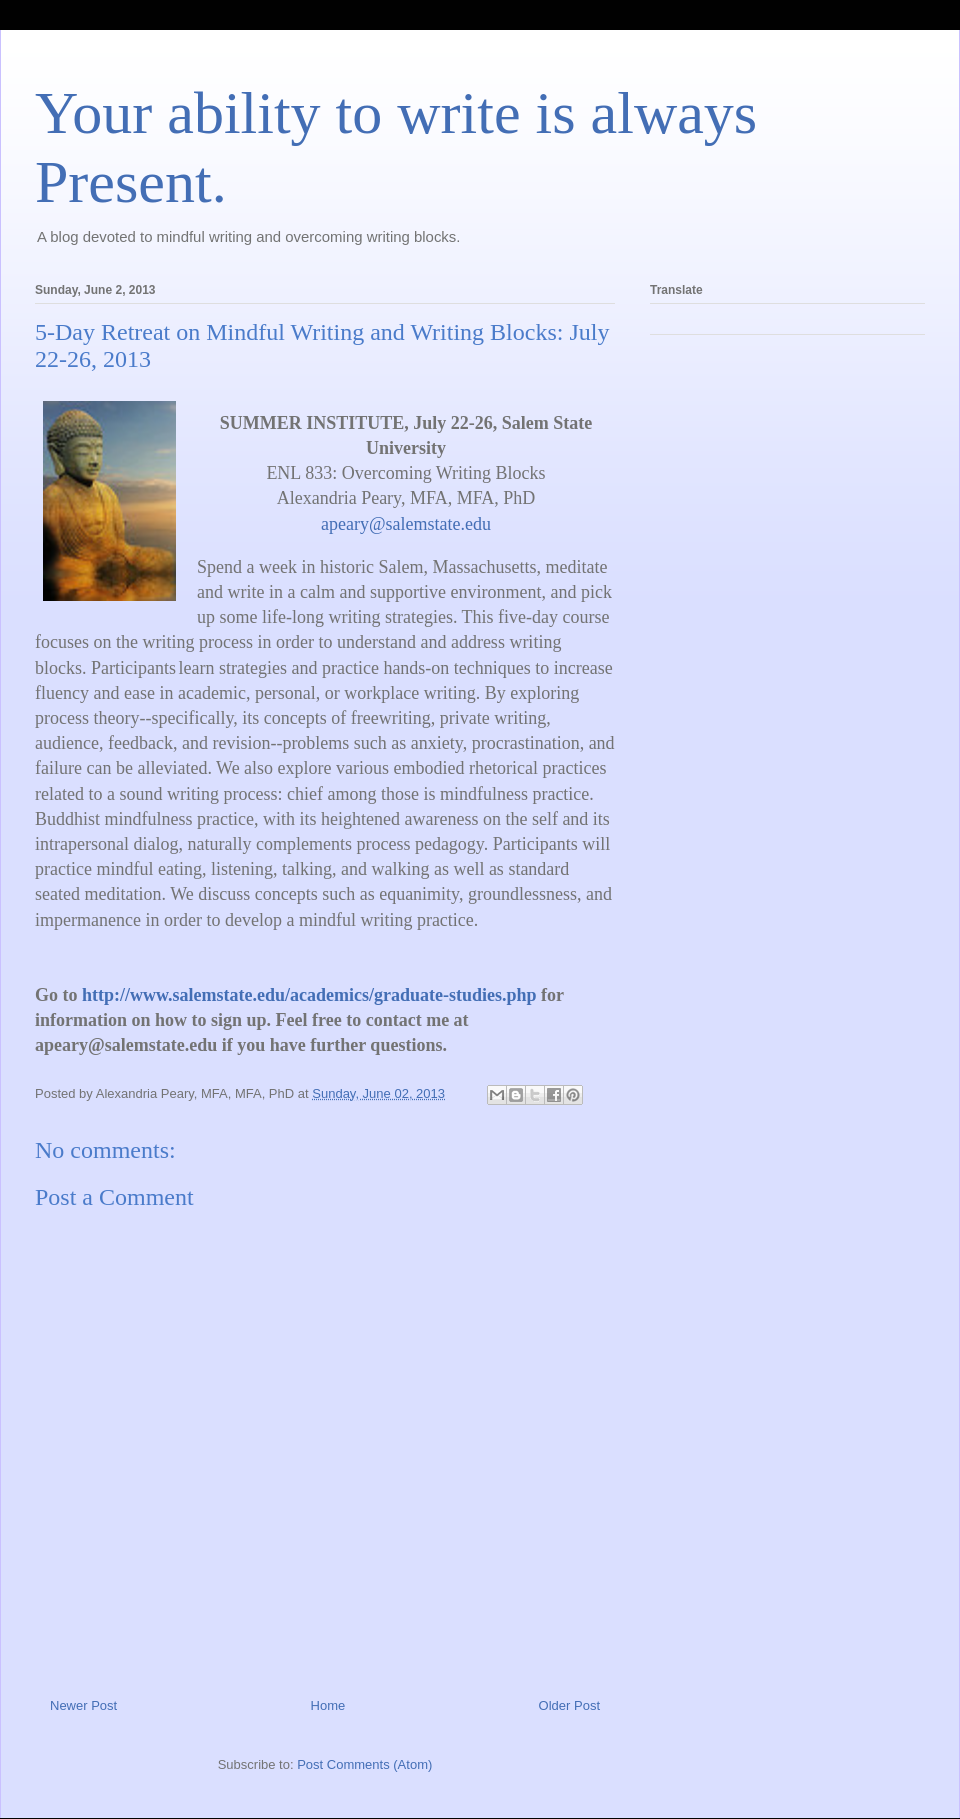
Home (328, 1705)
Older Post (569, 1705)
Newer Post (83, 1705)
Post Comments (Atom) (364, 1764)
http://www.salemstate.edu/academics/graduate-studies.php (309, 995)
